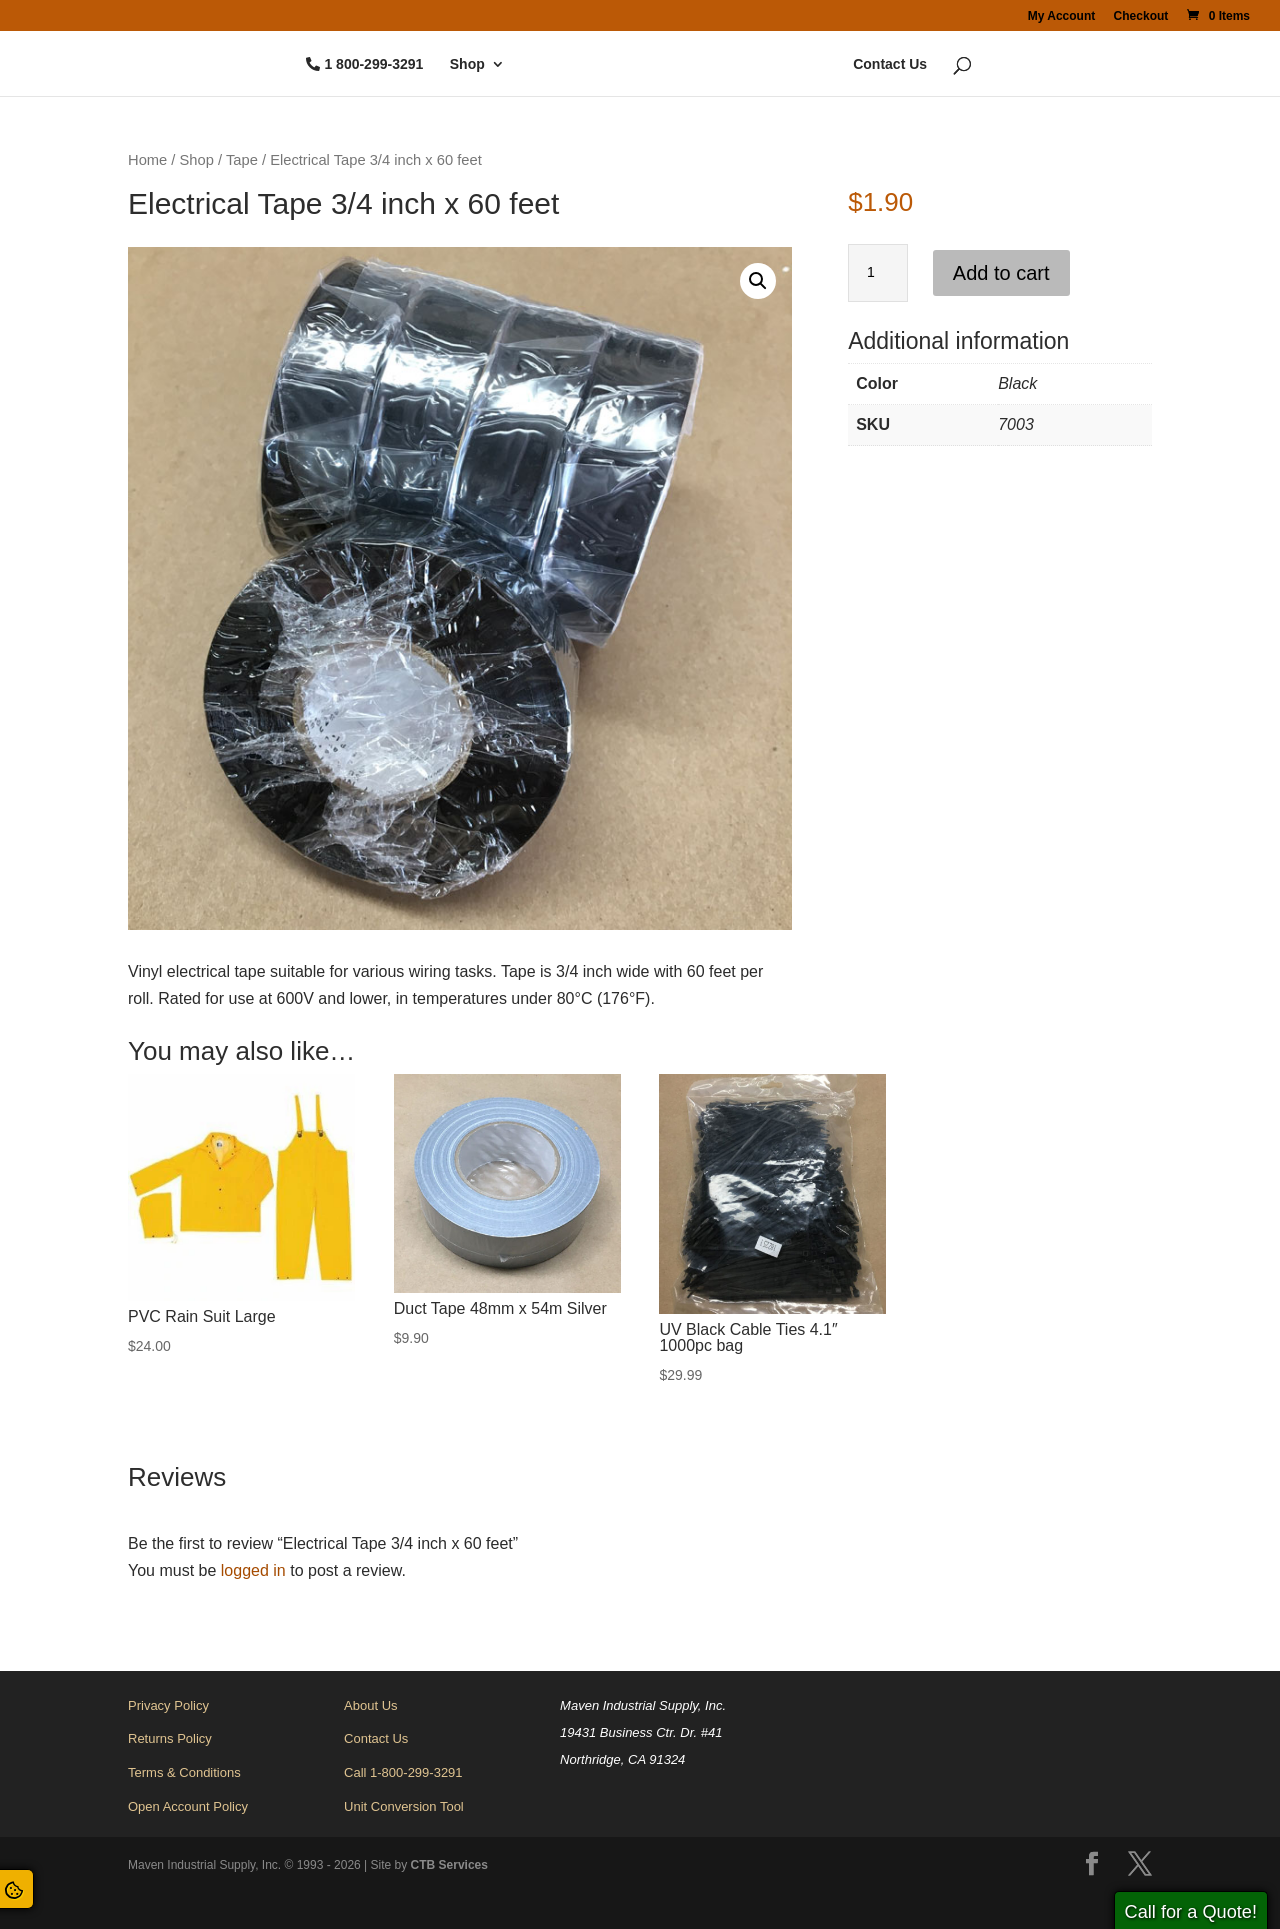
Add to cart (1001, 273)
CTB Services (449, 1865)
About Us (370, 1705)
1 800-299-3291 (309, 64)
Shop (403, 64)
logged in (253, 1570)
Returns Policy (170, 1738)
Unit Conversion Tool (404, 1806)
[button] (758, 281)
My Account (1062, 16)
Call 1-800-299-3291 (403, 1772)
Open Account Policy (188, 1806)
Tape (242, 160)
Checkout (1141, 16)
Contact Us (954, 64)
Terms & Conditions (184, 1772)
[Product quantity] (878, 273)
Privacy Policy (168, 1705)
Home (147, 160)
